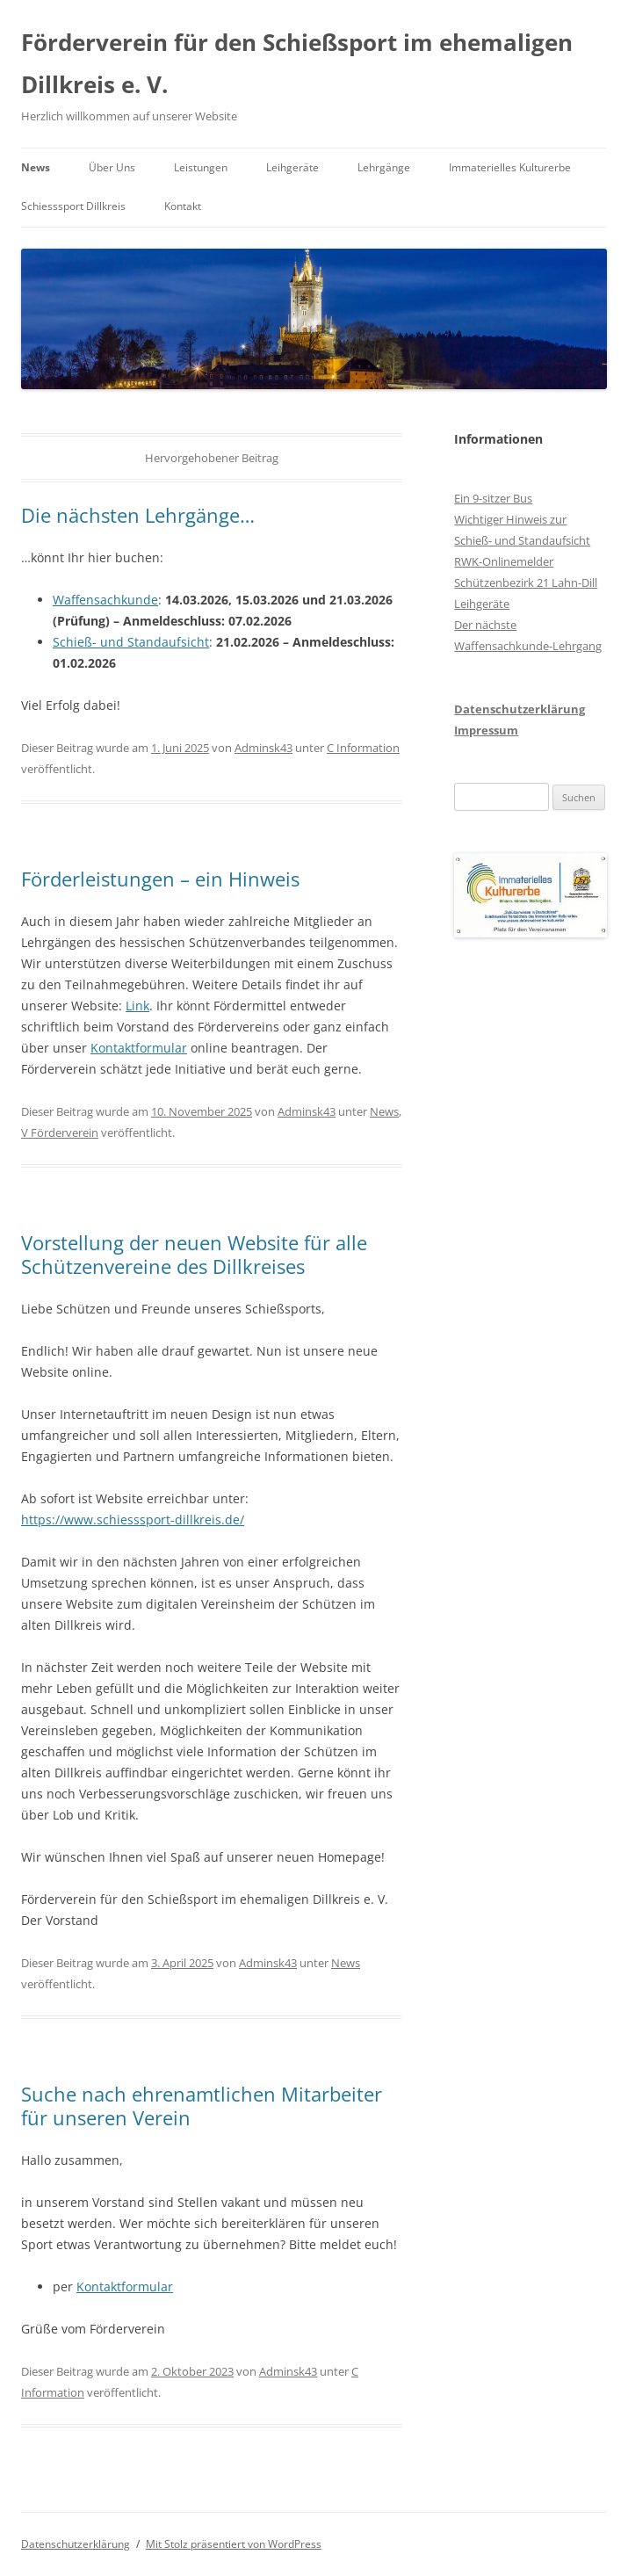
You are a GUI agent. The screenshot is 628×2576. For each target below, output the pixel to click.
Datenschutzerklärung (519, 709)
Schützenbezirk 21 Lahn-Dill (525, 582)
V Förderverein (59, 1132)
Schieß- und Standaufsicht (131, 641)
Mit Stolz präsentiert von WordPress (233, 2543)
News (35, 167)
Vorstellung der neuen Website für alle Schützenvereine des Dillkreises (194, 1253)
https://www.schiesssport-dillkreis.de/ (132, 1519)
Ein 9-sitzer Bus (493, 498)
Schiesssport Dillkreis (73, 206)
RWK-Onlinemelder (503, 561)
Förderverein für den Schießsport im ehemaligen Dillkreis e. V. (297, 63)
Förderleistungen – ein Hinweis (160, 878)
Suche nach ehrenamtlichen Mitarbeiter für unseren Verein (201, 2105)
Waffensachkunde (105, 599)
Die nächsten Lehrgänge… (138, 515)
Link (137, 1005)
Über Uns (112, 167)
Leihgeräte (292, 167)
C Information (363, 748)
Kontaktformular (138, 1047)
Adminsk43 (263, 748)
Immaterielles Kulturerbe (510, 167)
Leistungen (200, 167)
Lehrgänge (383, 167)
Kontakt (182, 206)
